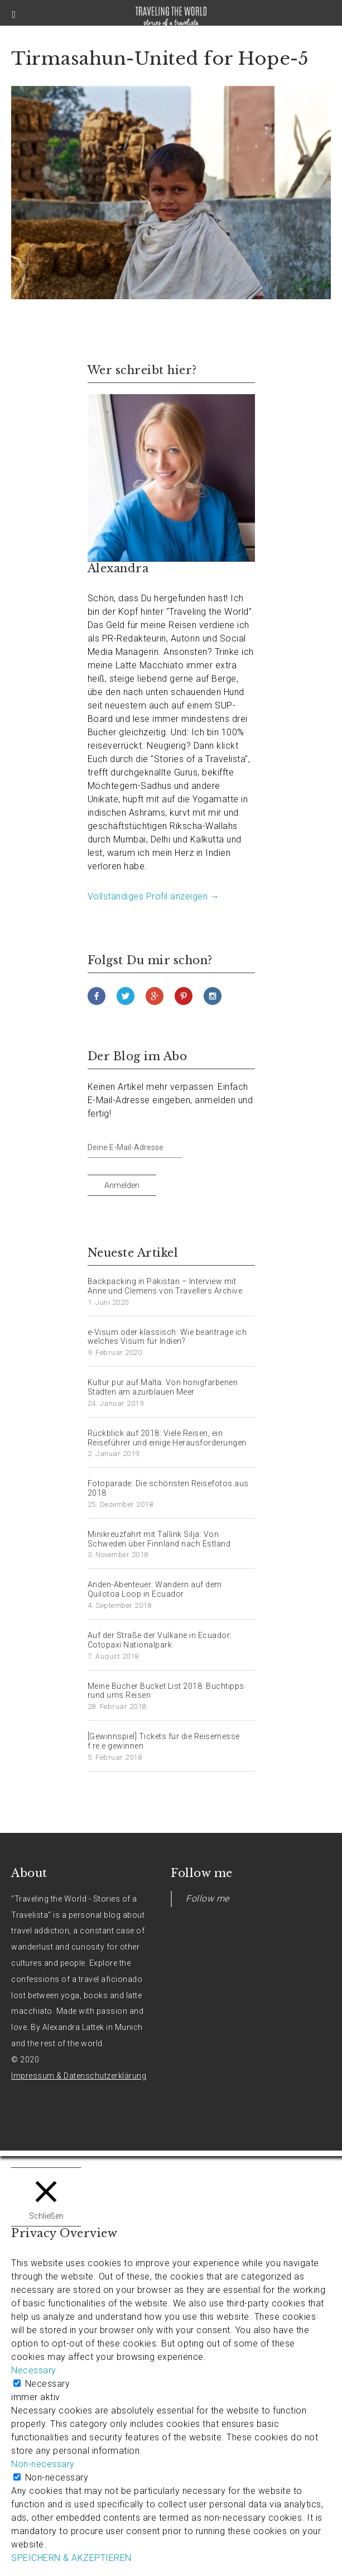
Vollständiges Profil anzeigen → (154, 896)
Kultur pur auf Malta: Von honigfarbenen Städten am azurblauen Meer (163, 1387)
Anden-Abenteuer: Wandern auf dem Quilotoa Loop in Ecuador (155, 1589)
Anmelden (121, 1185)
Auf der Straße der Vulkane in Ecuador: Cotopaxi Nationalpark (160, 1640)
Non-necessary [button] (43, 2464)
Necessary (47, 2383)
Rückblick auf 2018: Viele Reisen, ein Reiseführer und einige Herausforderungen (167, 1438)
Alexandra (118, 568)
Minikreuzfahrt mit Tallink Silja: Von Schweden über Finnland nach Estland (159, 1539)
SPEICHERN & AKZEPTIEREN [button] (71, 2558)
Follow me (202, 1873)
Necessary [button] (33, 2370)
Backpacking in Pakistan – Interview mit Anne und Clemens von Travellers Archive (165, 1286)
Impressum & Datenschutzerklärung (78, 2075)
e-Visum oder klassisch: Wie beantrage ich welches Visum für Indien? (167, 1337)
